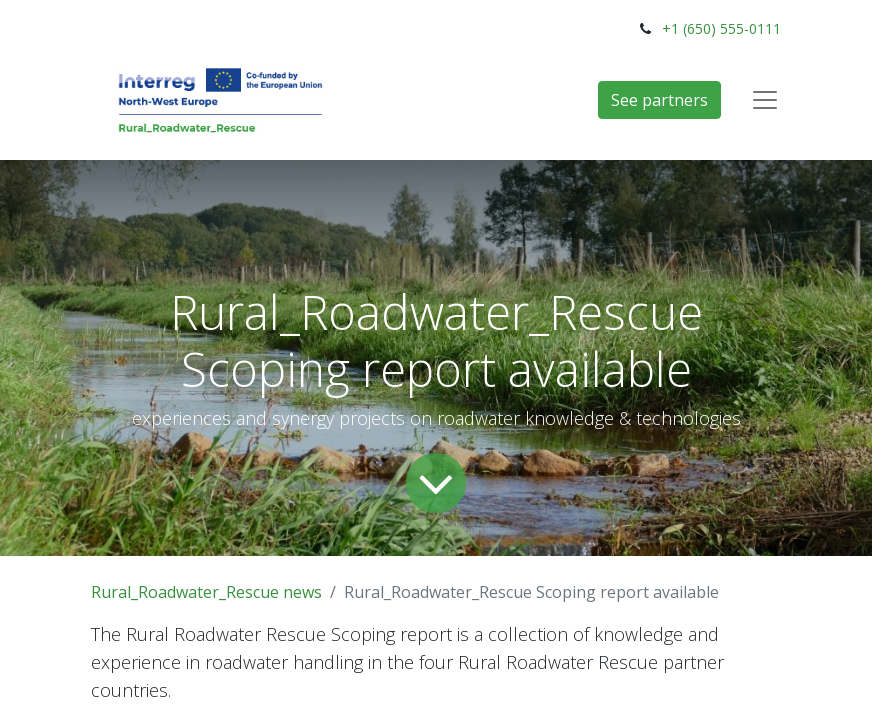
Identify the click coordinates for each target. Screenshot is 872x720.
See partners (659, 100)
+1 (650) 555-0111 (721, 28)
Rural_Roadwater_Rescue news (206, 592)
